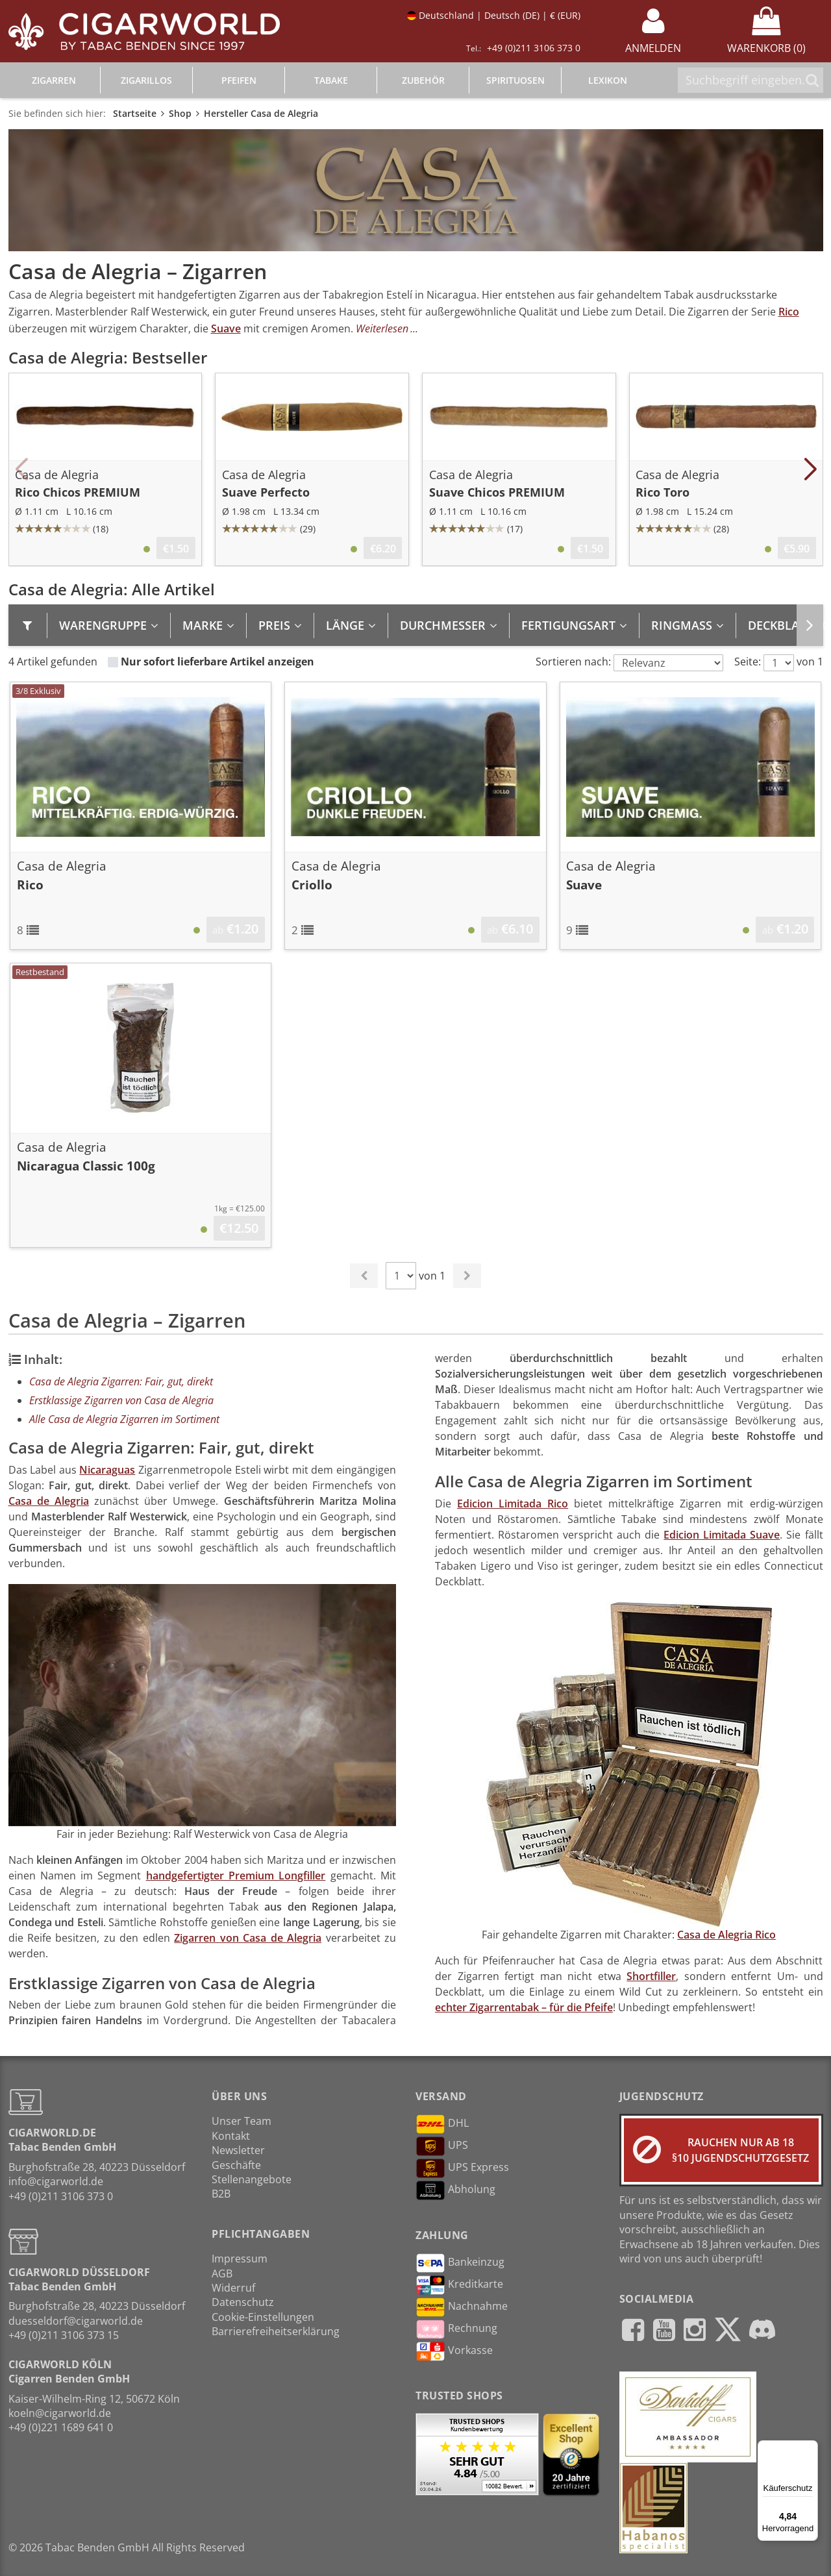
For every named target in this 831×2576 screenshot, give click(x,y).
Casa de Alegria (48, 1501)
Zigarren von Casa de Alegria (247, 1938)
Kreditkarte (459, 2285)
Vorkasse (454, 2351)
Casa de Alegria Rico (726, 1934)
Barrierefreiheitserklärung (276, 2331)
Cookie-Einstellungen (263, 2317)
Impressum (239, 2258)
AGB (222, 2273)
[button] (22, 469)
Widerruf (233, 2288)
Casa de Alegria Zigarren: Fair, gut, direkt (121, 1381)
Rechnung (456, 2329)
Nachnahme (462, 2307)
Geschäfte (236, 2165)
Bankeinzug (460, 2263)
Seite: (747, 661)
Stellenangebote (251, 2179)
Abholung (455, 2190)
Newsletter (238, 2150)
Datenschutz (243, 2302)
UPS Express (462, 2168)
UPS (442, 2146)
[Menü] (810, 2448)
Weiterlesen (382, 328)
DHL (442, 2124)
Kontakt (231, 2136)
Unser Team (241, 2121)
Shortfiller (651, 1976)
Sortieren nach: (573, 661)
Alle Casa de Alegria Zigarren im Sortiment (124, 1419)
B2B (221, 2193)
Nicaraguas (107, 1470)
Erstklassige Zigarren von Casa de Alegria (121, 1400)
